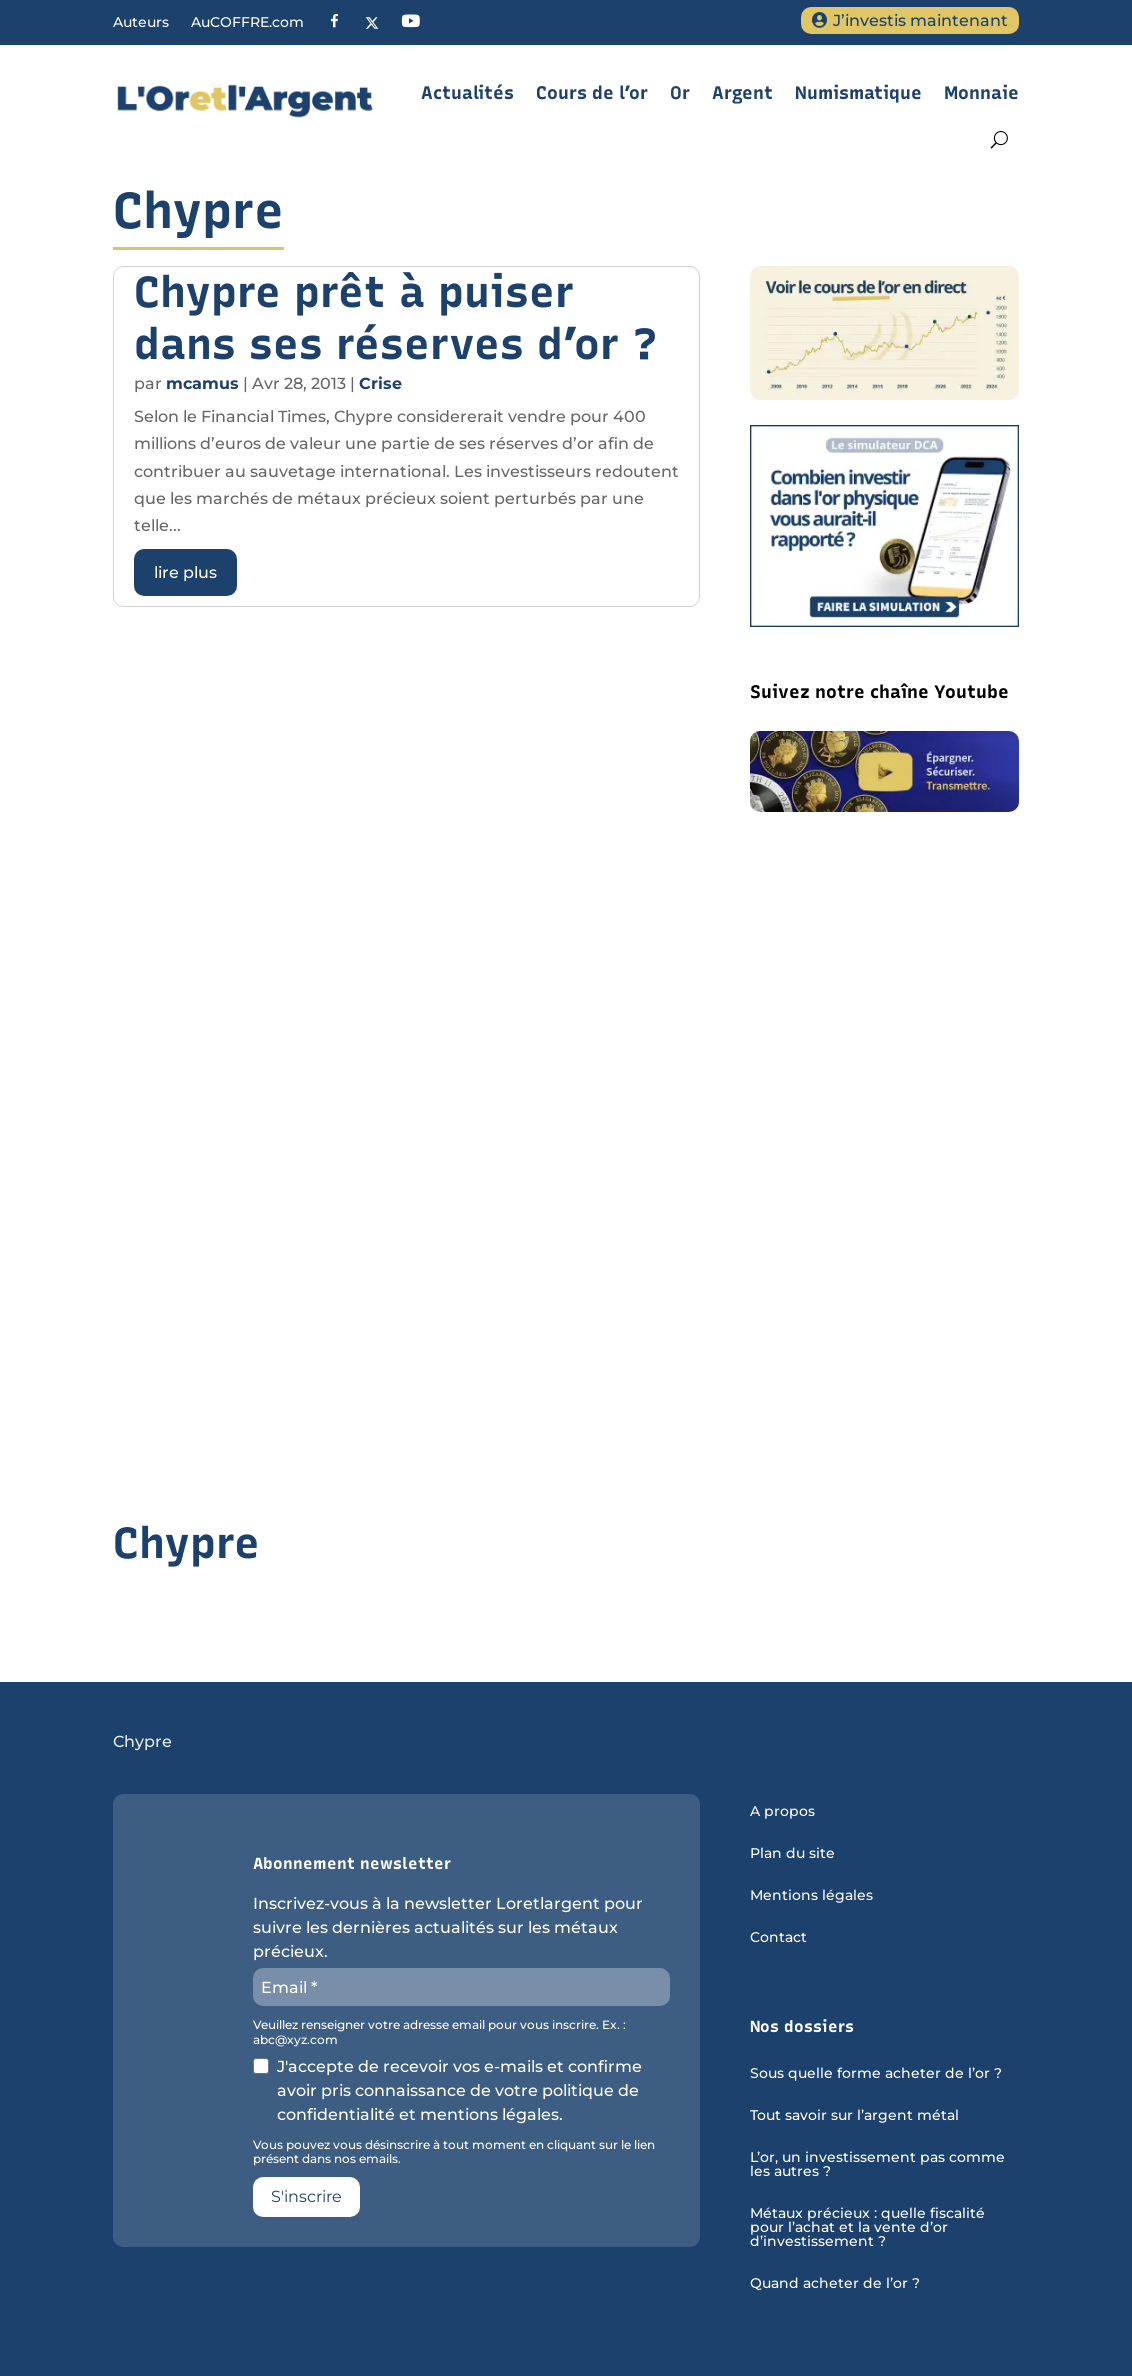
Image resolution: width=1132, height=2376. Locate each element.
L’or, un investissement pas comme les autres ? (877, 2165)
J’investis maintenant (920, 20)
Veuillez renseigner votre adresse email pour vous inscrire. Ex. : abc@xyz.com (439, 2032)
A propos (782, 1812)
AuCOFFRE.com (247, 23)
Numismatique (858, 93)
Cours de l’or (592, 93)
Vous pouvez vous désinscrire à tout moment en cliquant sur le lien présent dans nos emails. (454, 2152)
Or (680, 93)
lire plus (185, 572)
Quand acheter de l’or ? (835, 2284)
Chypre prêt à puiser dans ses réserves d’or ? (396, 318)
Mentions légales (811, 1896)
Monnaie (981, 93)
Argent (742, 93)
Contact (778, 1938)
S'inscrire (306, 2196)
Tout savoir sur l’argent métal (854, 2116)
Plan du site (792, 1854)
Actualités (467, 93)
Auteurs (141, 23)
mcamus (202, 383)
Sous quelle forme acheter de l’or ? (876, 2074)
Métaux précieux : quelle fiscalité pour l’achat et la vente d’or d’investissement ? (867, 2228)
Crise (380, 383)
